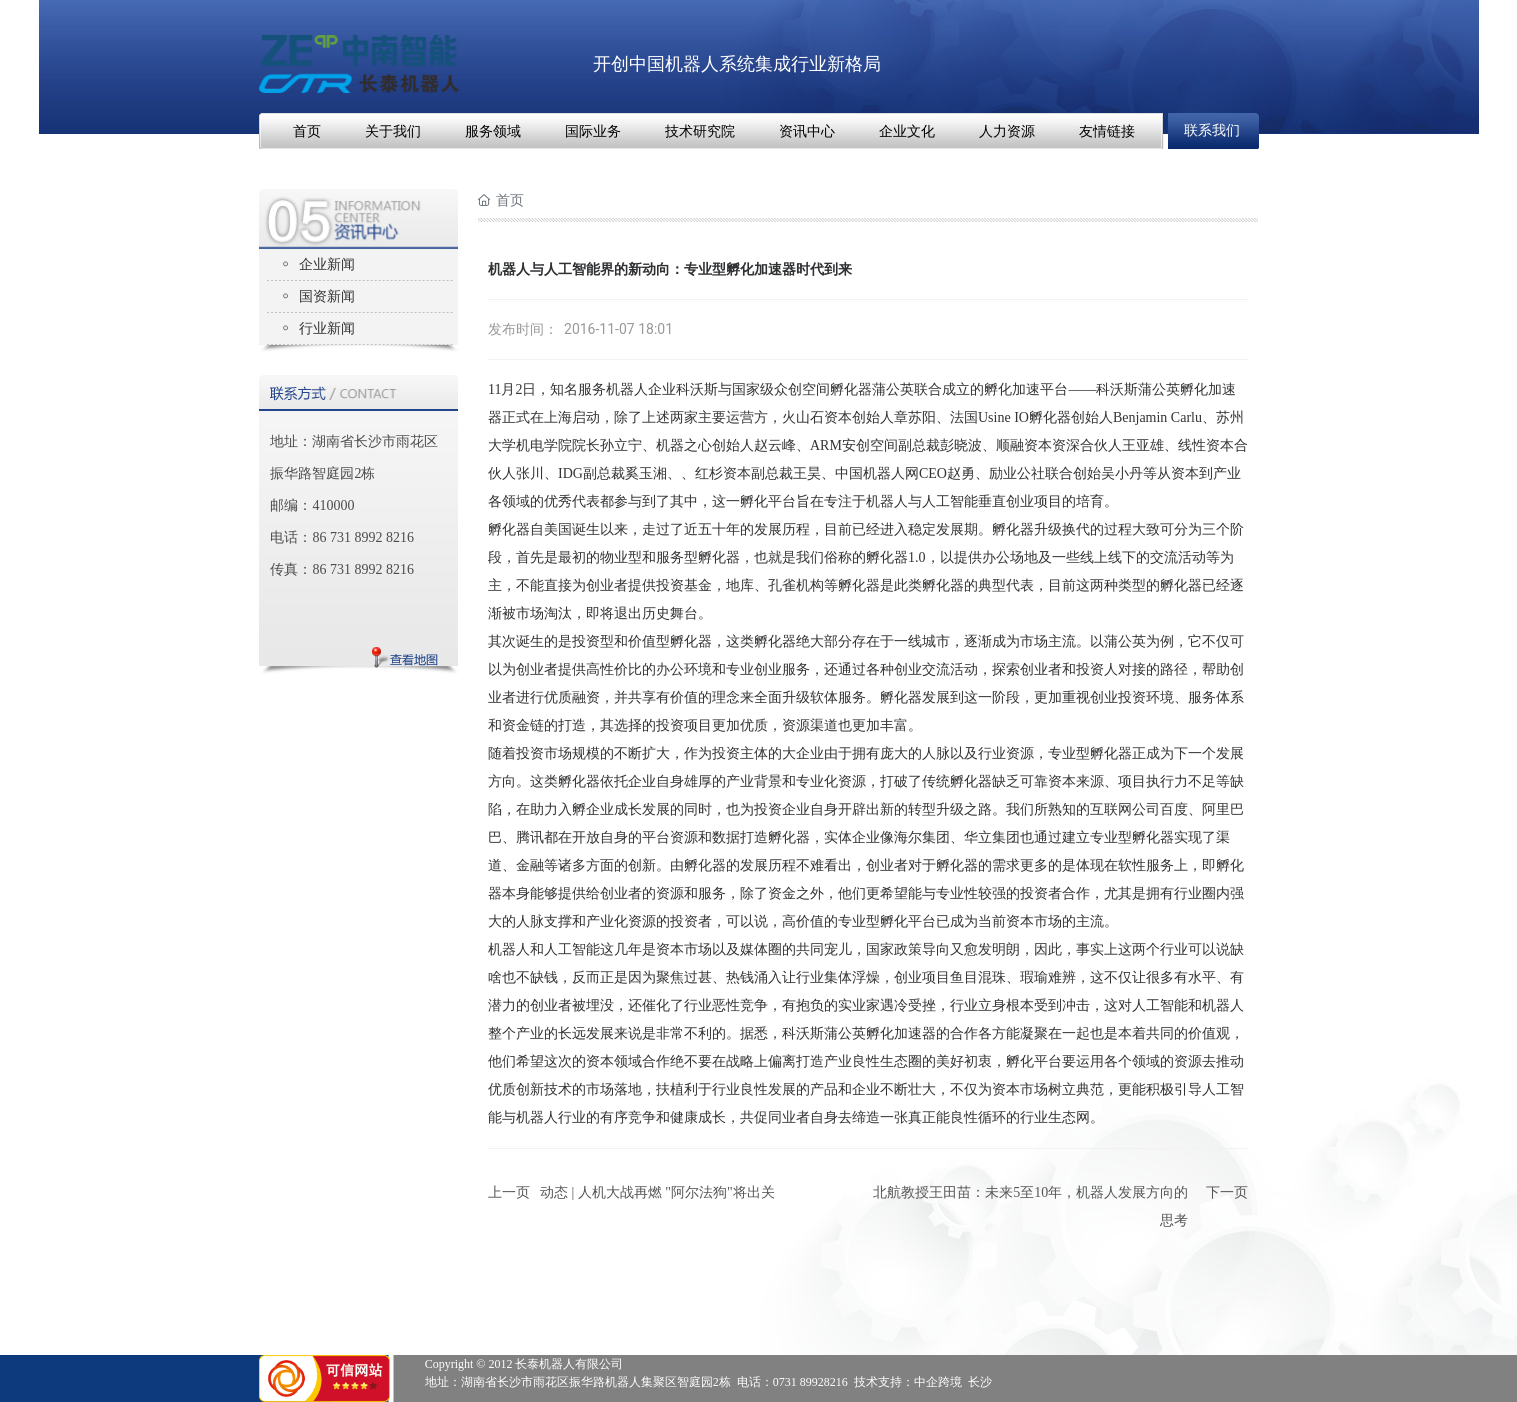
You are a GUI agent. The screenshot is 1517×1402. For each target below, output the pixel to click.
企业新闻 (327, 264)
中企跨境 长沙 (953, 1382)
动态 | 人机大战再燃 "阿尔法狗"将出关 (657, 1192)
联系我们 (1212, 130)
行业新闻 (327, 328)
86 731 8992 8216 (363, 537)
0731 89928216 (810, 1382)
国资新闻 (327, 296)
